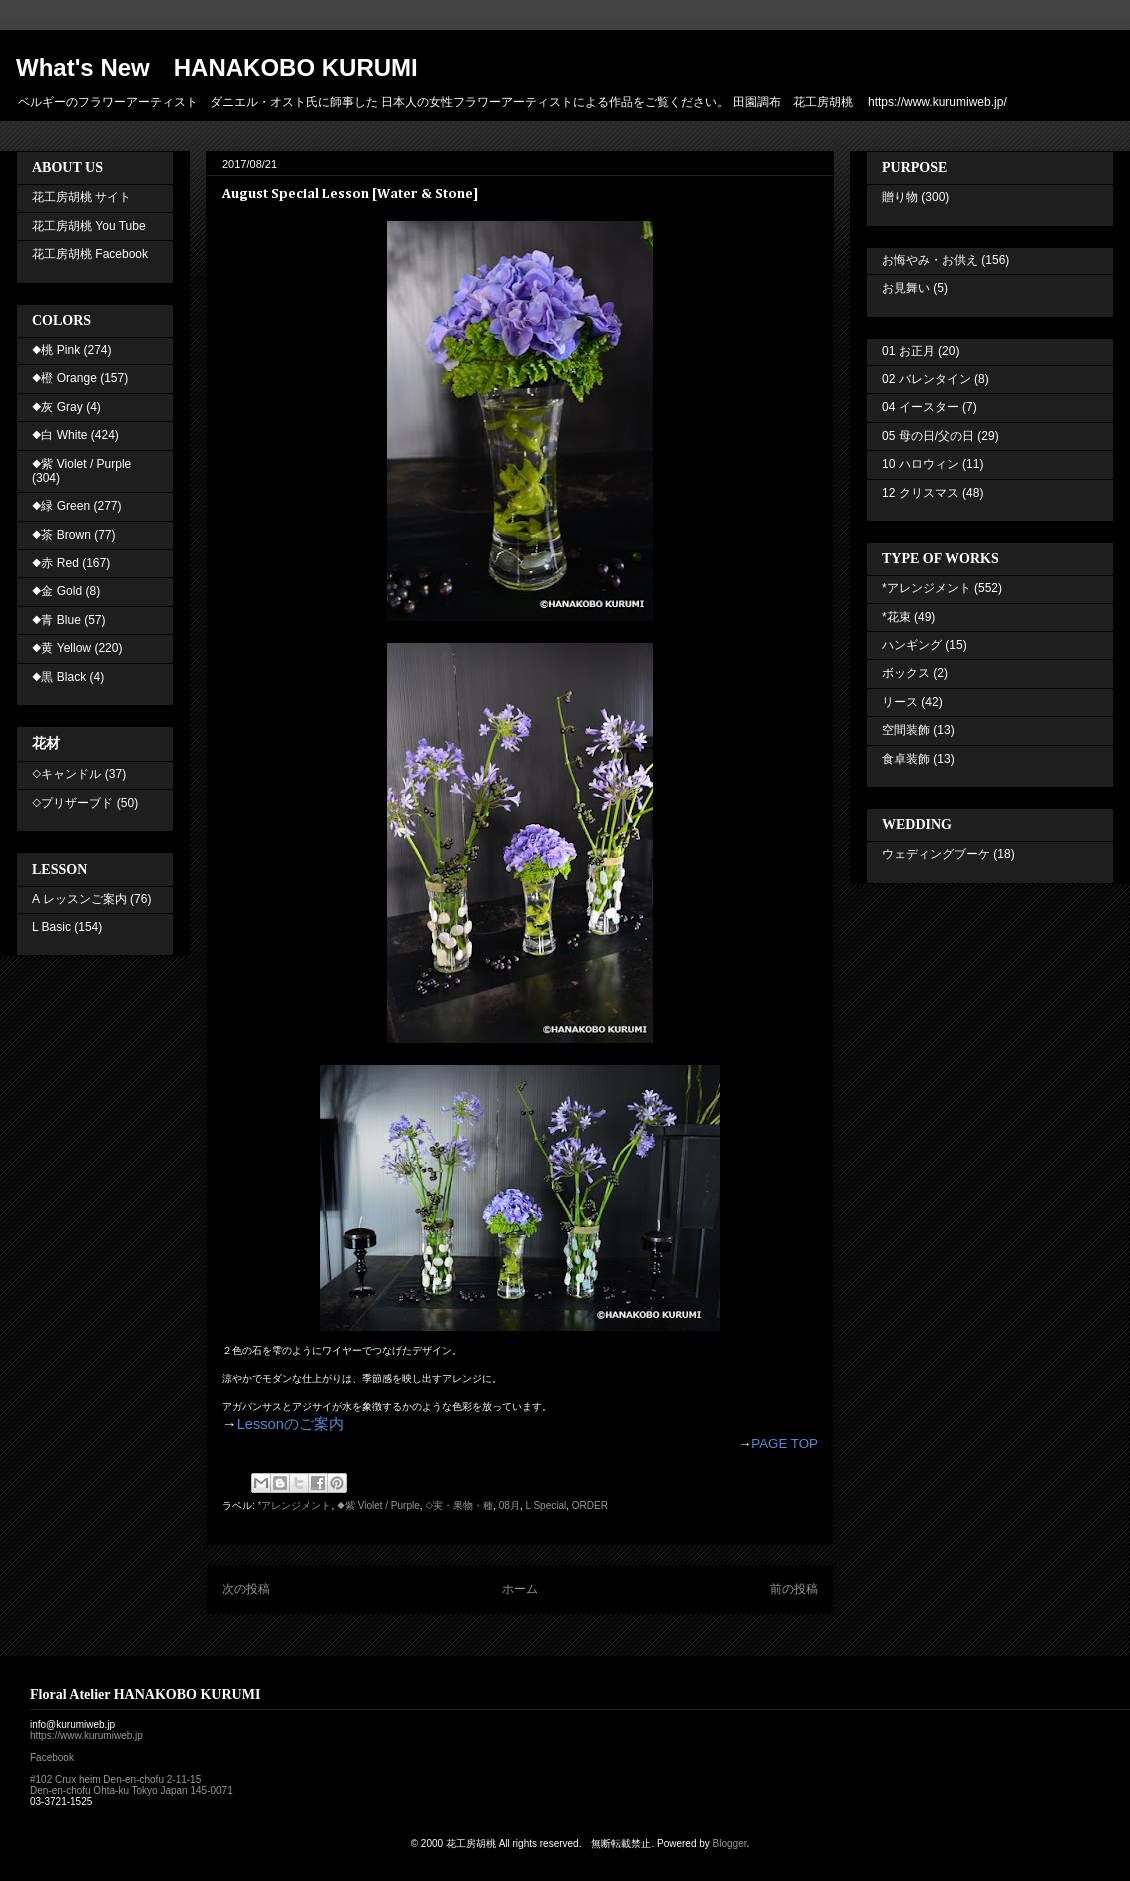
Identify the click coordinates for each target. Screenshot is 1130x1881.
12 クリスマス (920, 493)
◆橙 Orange (64, 378)
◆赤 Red (55, 563)
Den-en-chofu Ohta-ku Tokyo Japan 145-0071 (131, 1790)
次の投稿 (246, 1589)
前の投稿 (794, 1589)
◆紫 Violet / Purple (378, 1505)
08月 (509, 1505)
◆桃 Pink (56, 350)
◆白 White (59, 435)
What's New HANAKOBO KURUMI (217, 67)
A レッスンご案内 (79, 899)
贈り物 (900, 197)
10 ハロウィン (920, 464)
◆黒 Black (59, 677)
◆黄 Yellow (61, 648)
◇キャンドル (66, 774)
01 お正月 (908, 351)
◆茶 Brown (61, 535)
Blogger (730, 1843)
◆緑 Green (61, 506)
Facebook (52, 1757)
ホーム (520, 1589)
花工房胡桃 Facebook (90, 254)
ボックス (906, 673)
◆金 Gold (57, 591)
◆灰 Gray (57, 407)
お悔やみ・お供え (930, 260)
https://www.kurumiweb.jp (86, 1735)
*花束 (896, 617)
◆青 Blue (56, 620)
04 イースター (920, 407)
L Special (545, 1505)
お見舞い (906, 288)
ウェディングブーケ (936, 854)
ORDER (590, 1505)
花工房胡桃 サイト (81, 197)
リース (900, 702)
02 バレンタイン (926, 379)
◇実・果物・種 (459, 1505)
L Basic (51, 927)
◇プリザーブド (72, 803)
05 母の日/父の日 (928, 436)
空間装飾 (906, 730)
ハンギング (912, 645)
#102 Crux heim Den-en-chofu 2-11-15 (115, 1779)
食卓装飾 (906, 759)
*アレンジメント (295, 1505)
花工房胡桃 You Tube (89, 226)
